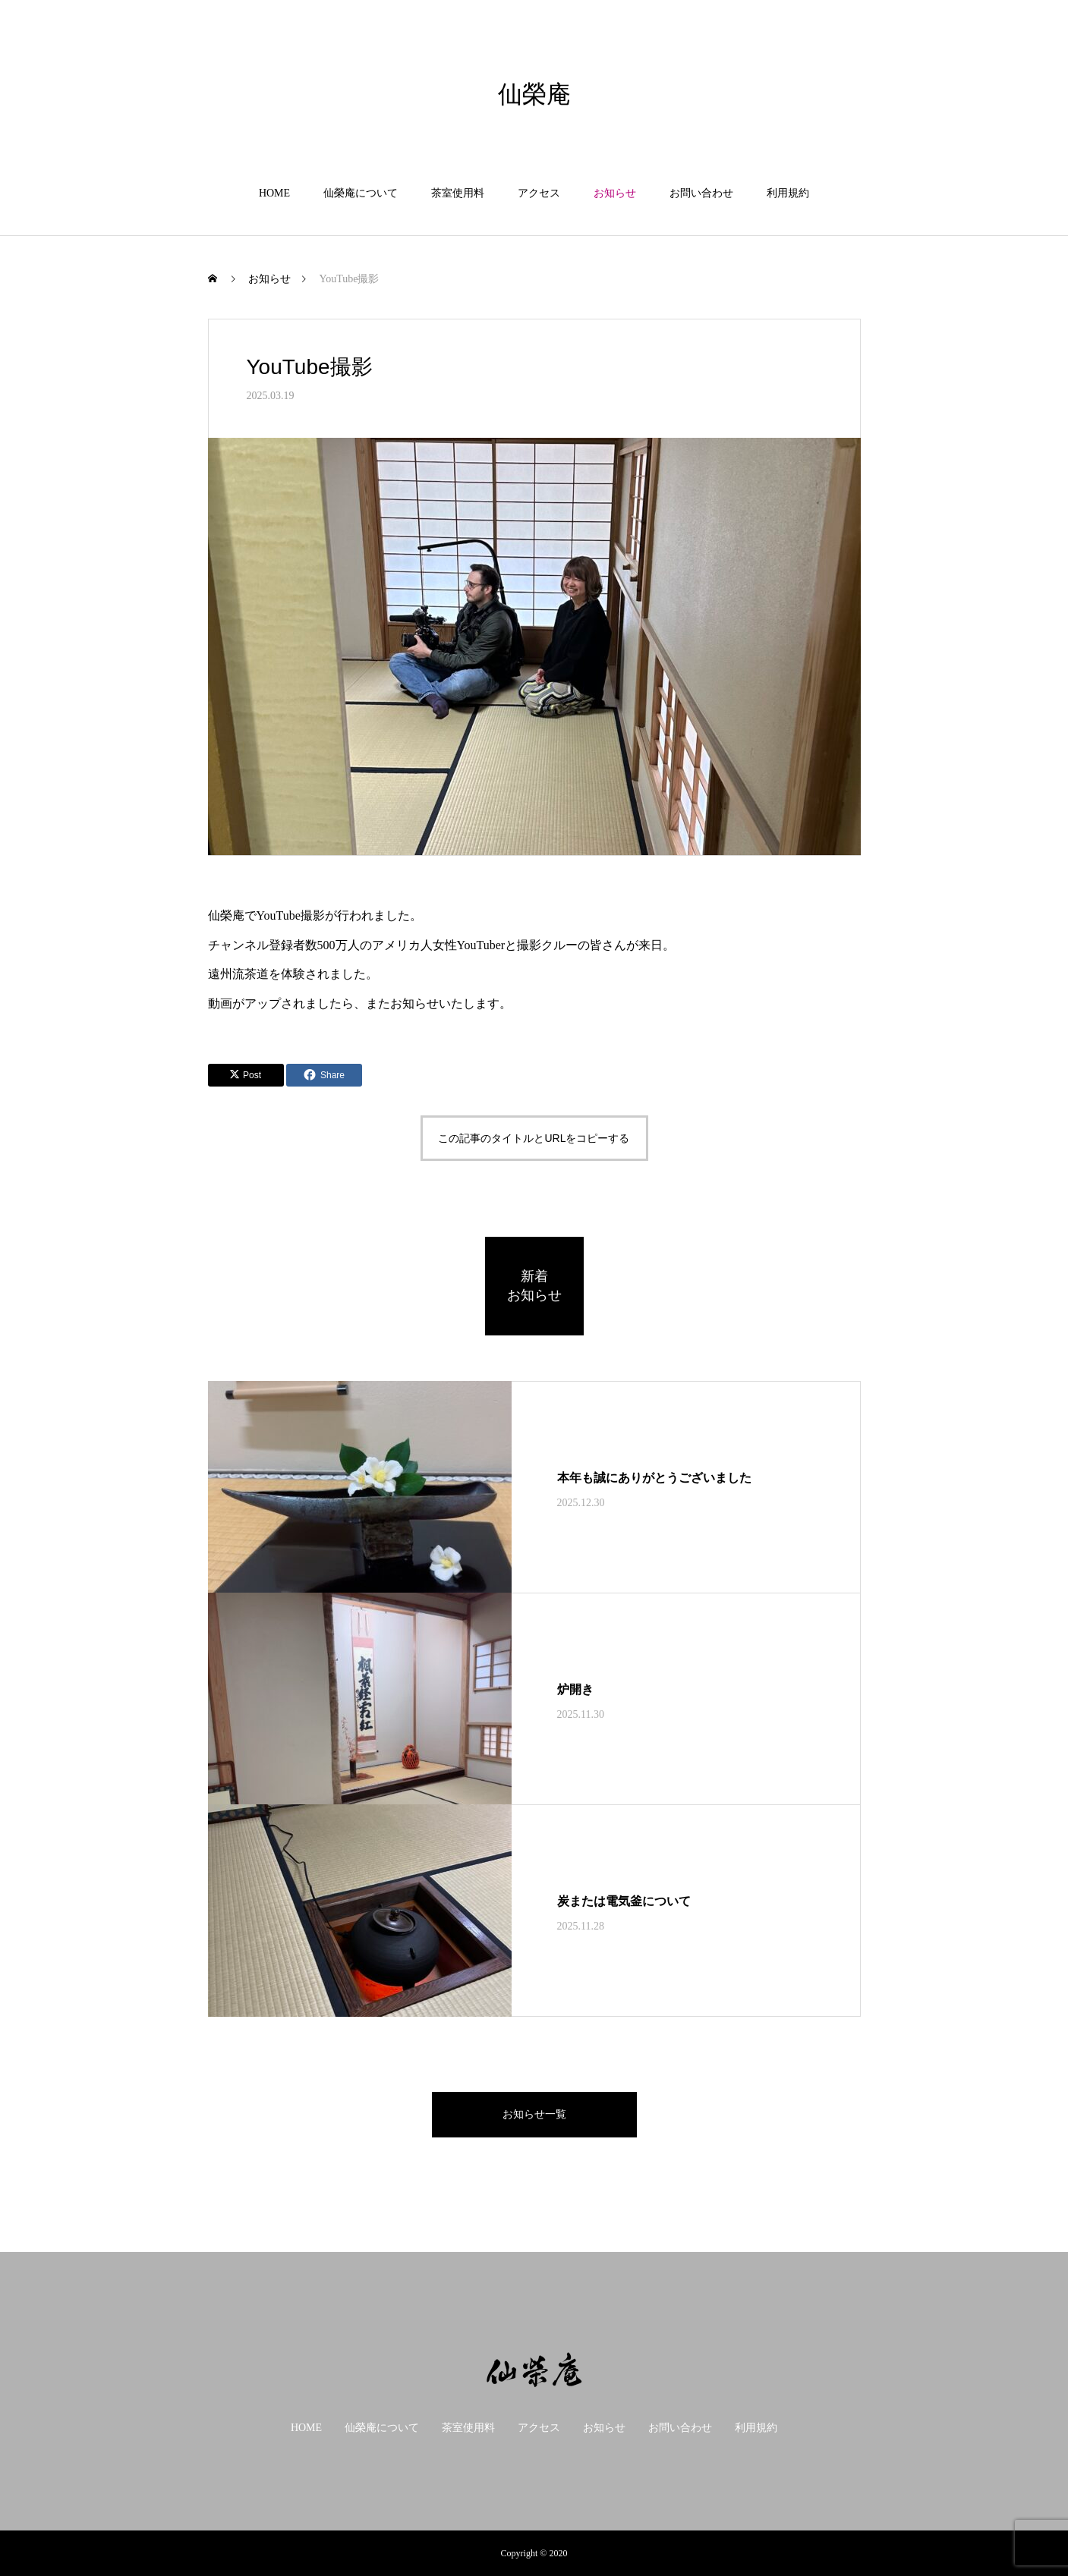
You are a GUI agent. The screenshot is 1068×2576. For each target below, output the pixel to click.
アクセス (539, 193)
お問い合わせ (701, 193)
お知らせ (615, 193)
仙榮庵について (360, 193)
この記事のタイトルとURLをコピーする (533, 1138)
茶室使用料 (457, 193)
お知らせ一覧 (534, 2114)
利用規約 (788, 193)
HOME (274, 193)
